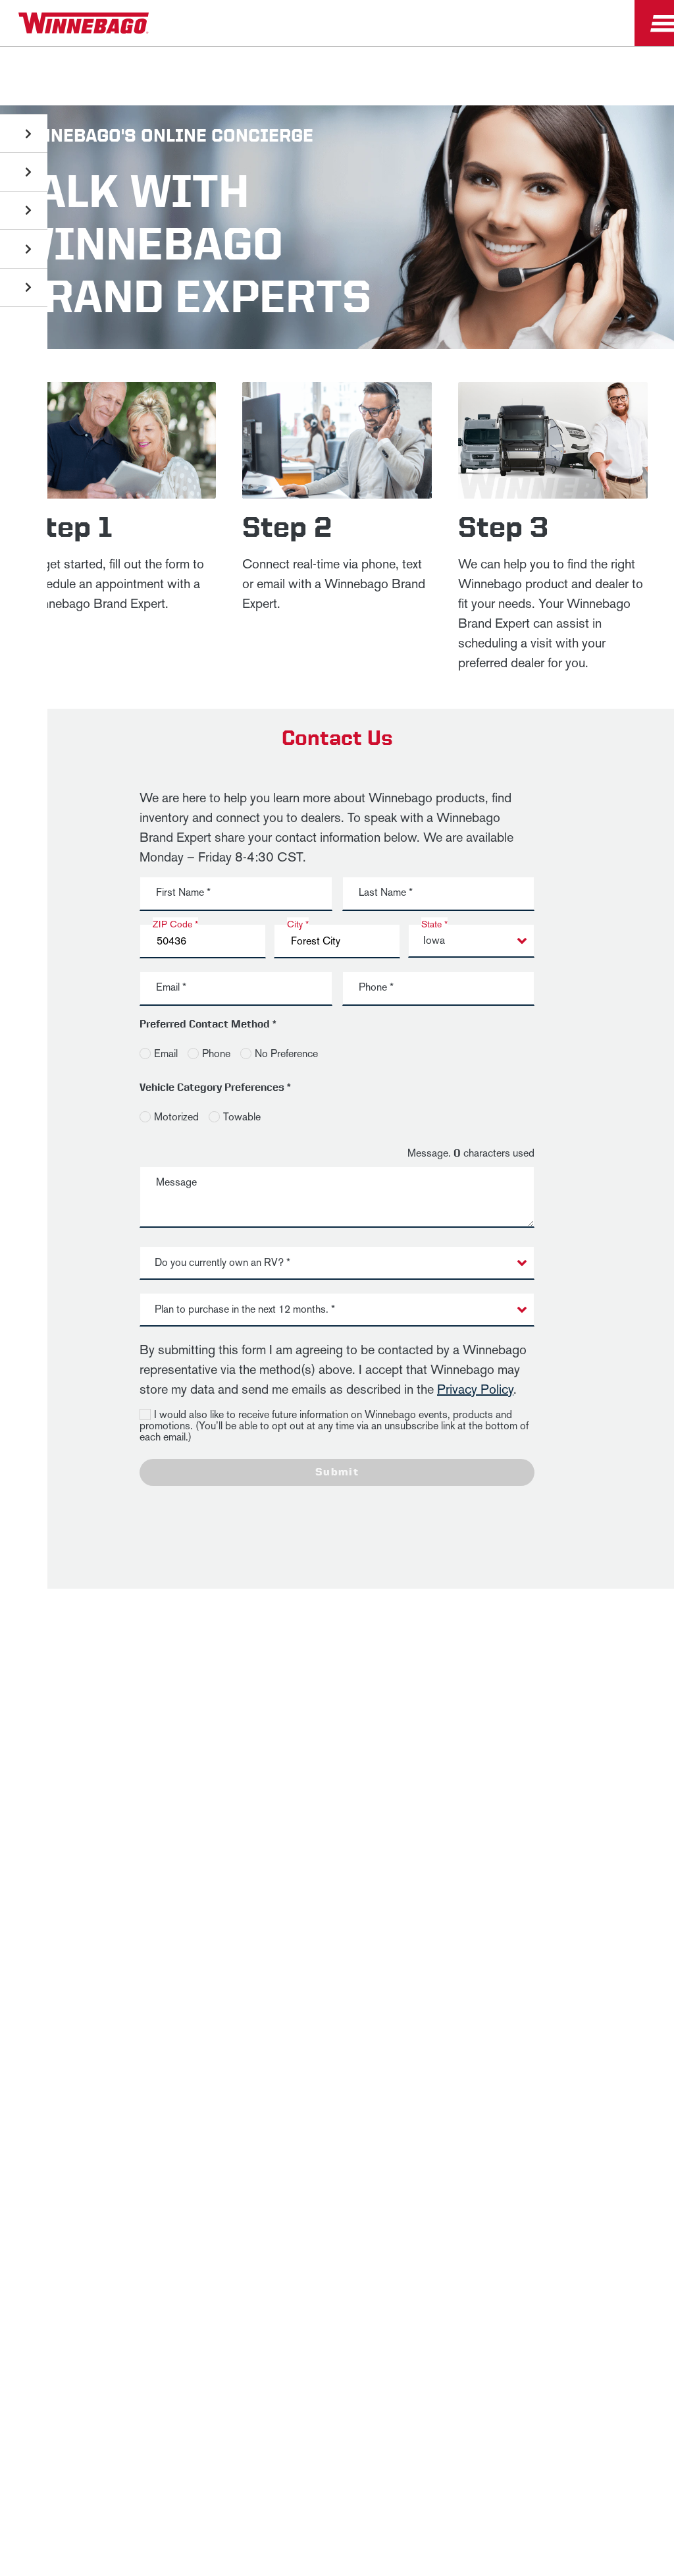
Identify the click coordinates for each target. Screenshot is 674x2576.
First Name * (183, 892)
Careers (144, 1895)
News (100, 1895)
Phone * (376, 987)
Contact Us (304, 1940)
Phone (216, 1053)
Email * (171, 987)
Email (166, 1053)
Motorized (176, 1116)
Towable (242, 1116)
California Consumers (589, 1940)
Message (176, 1182)
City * (298, 924)
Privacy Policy (475, 1389)
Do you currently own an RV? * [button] (222, 1262)
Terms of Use (337, 1973)
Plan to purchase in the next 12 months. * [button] (245, 1309)
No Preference (286, 1053)
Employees (201, 1895)
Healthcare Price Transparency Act (435, 1940)
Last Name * (386, 892)
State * (434, 924)
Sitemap (146, 1940)
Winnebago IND (40, 1895)
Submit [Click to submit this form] (337, 1472)
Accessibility (221, 1940)
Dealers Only (270, 1895)
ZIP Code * (175, 924)
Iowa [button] (434, 940)
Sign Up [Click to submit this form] (495, 1795)
